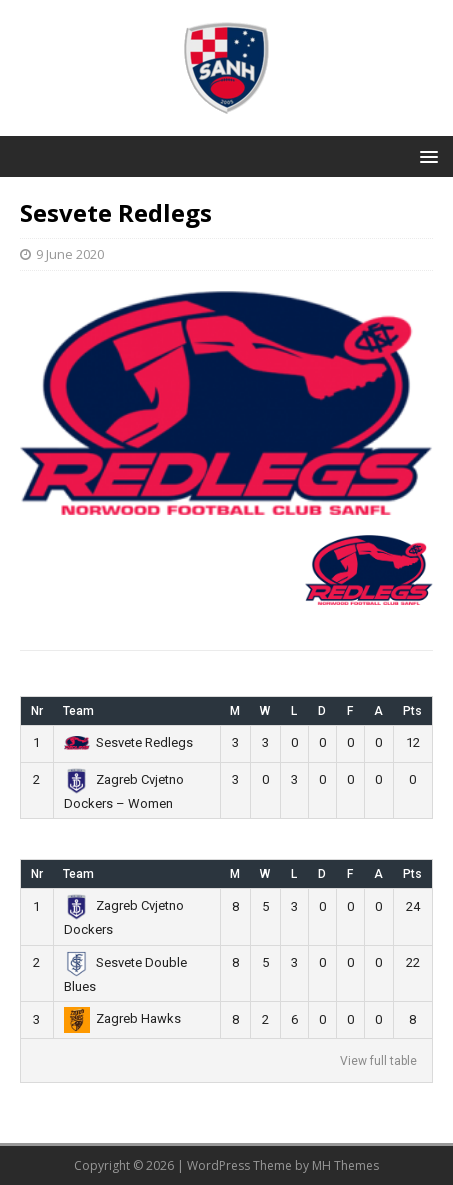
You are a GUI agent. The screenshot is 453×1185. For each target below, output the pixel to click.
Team (78, 711)
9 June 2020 (70, 254)
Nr (37, 711)
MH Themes (345, 1165)
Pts (412, 711)
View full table (378, 1061)
